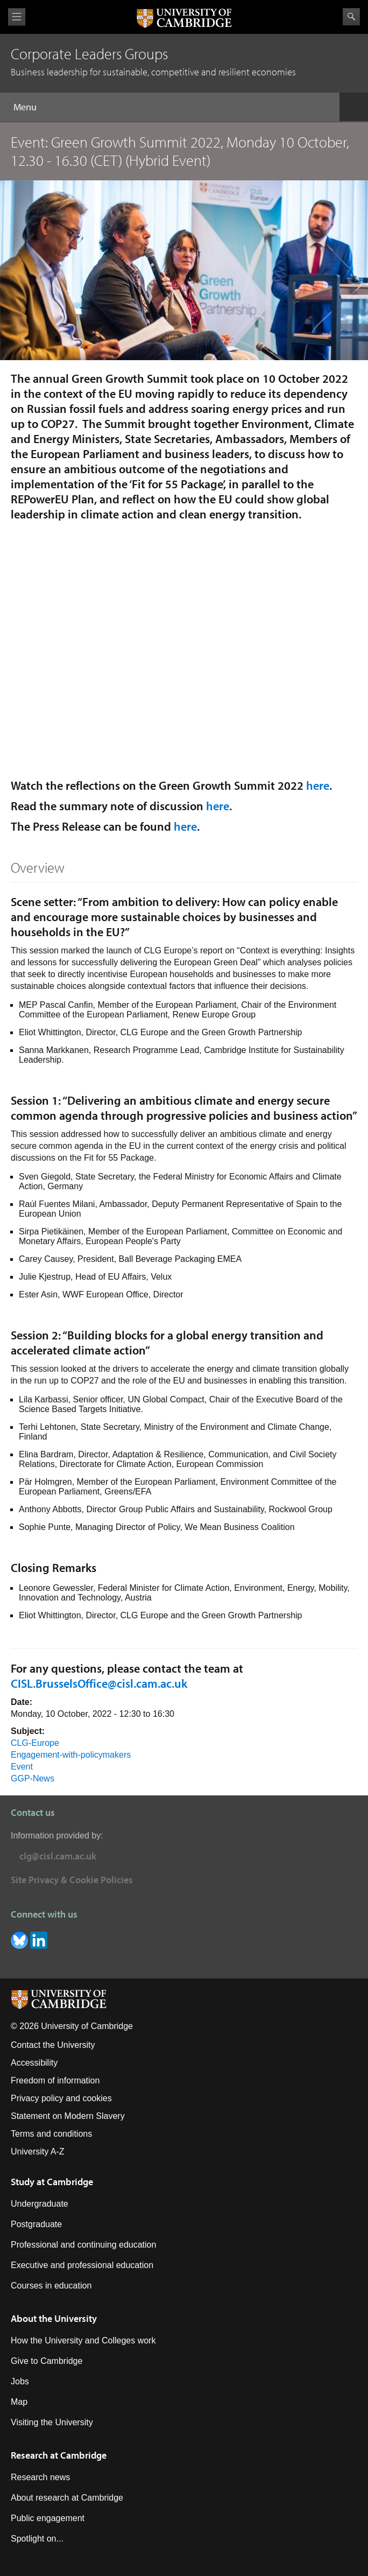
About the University (54, 2318)
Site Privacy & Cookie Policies (72, 1879)
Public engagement (47, 2518)
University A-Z (38, 2151)
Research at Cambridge (59, 2455)
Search (351, 16)
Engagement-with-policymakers (71, 1754)
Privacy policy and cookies (61, 2098)
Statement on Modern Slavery (68, 2116)
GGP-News (32, 1778)
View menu (16, 17)
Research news (40, 2477)
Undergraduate (39, 2203)
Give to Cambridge (46, 2361)
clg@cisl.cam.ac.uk (57, 1856)
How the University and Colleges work (83, 2340)
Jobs (20, 2381)
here (317, 785)
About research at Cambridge (67, 2497)
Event (22, 1766)
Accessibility (34, 2062)
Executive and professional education (82, 2265)
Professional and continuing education (83, 2244)
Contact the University (53, 2044)
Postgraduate (36, 2224)
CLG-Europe (35, 1742)
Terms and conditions (51, 2133)
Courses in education (51, 2285)
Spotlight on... (37, 2538)
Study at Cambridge (52, 2181)
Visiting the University (52, 2422)
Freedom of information (55, 2080)
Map (19, 2401)
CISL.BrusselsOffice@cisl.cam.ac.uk (99, 1683)
